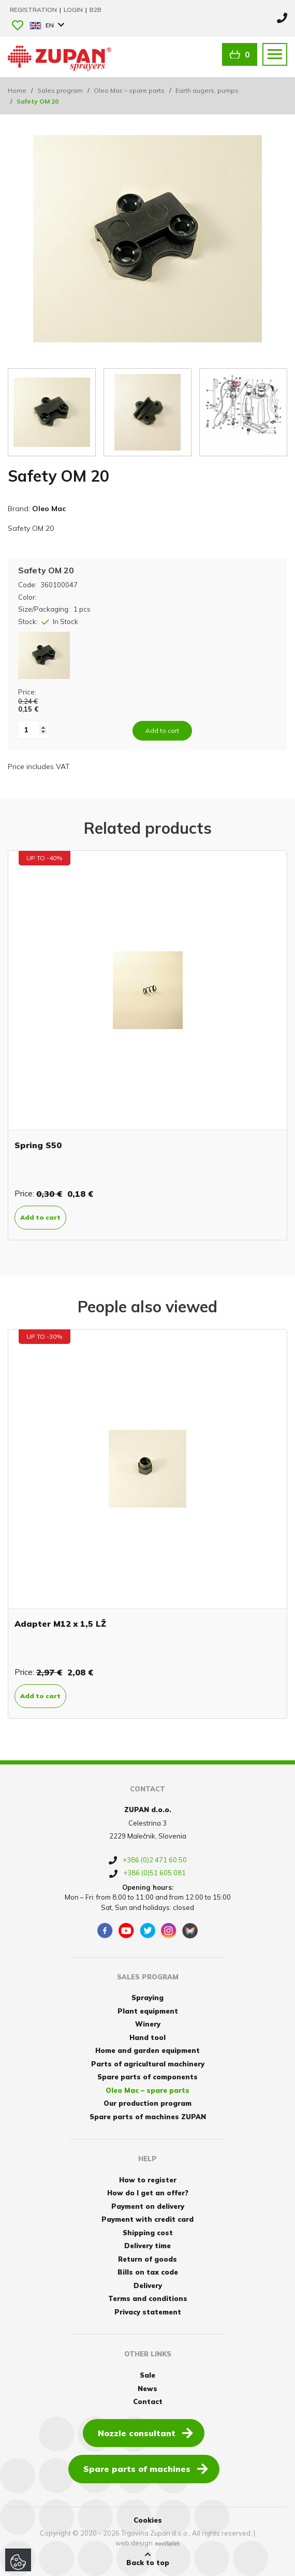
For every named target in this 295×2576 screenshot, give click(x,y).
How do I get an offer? (147, 2193)
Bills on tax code (147, 2272)
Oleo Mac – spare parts (129, 90)
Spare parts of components (147, 2077)
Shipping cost (148, 2232)
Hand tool (147, 2037)
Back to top (147, 2559)
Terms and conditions (147, 2298)
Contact (148, 2401)
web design (134, 2543)
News (147, 2388)
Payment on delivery (147, 2206)
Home (17, 90)
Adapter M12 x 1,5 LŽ (60, 1623)
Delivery (148, 2285)
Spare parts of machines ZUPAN (148, 2116)
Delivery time (147, 2245)
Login (74, 9)
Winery (147, 2024)
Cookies (148, 2520)
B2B (95, 9)
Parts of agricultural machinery (147, 2064)
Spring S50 (38, 1145)
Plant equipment (147, 2011)
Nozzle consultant (145, 2432)
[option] (147, 1045)
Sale (147, 2375)
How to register (147, 2180)
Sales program (60, 90)
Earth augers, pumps (207, 90)
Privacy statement (147, 2312)
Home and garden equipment (147, 2050)
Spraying (147, 1997)
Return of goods (147, 2259)
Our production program (147, 2103)
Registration (34, 9)
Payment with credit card (147, 2219)
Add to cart (40, 1217)
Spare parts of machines (145, 2468)
